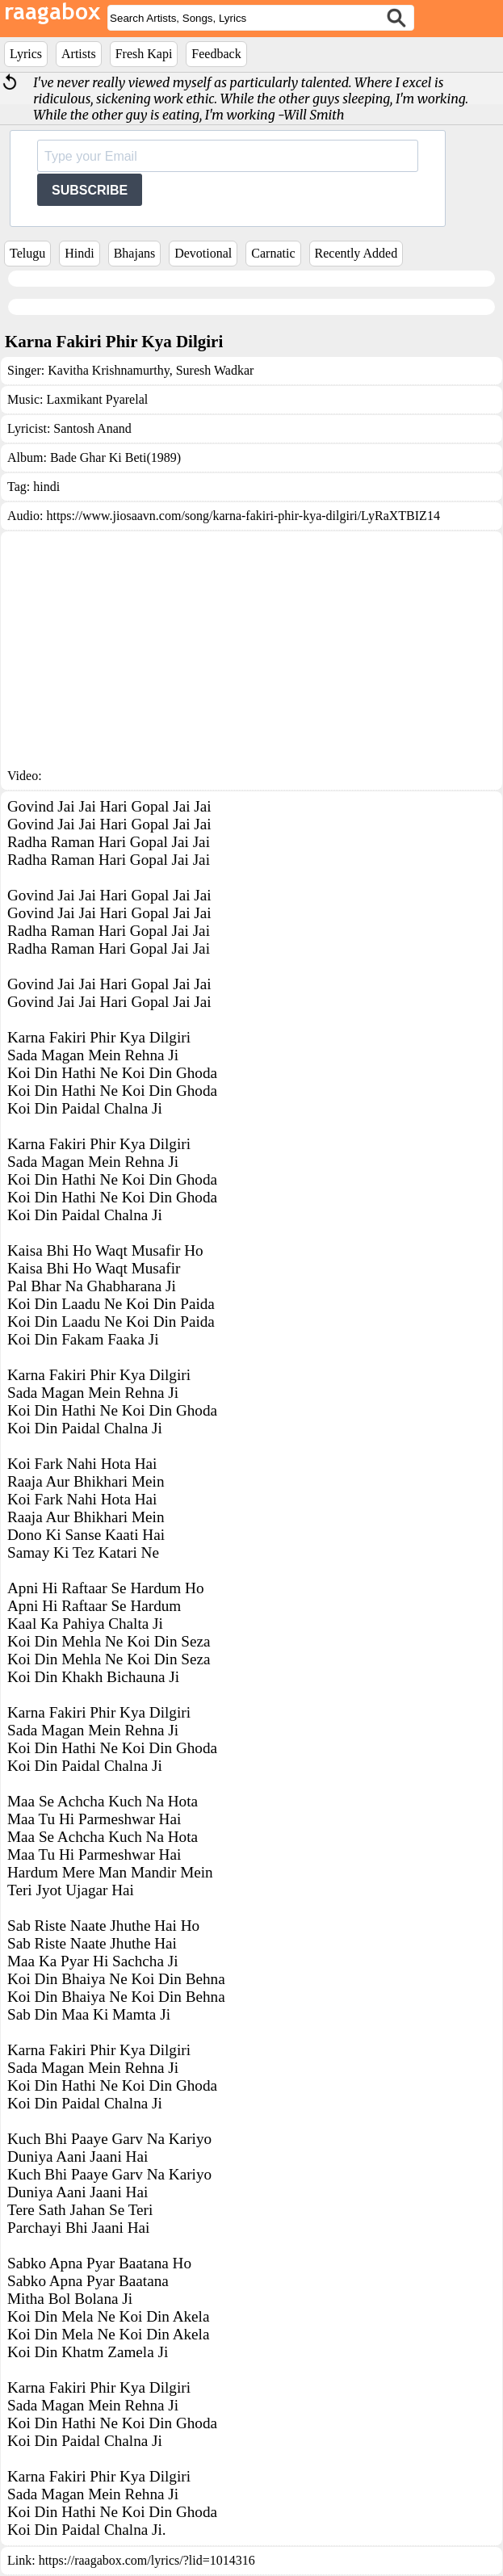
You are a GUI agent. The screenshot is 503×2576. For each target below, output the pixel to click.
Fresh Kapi (144, 54)
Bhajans (135, 253)
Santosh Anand (92, 428)
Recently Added (356, 253)
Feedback (216, 54)
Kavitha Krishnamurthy (108, 370)
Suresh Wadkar (213, 370)
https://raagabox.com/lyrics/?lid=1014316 (147, 2560)
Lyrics (26, 54)
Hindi (79, 253)
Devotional (203, 253)
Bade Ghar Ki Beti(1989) (115, 457)
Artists (78, 54)
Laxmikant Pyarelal (97, 399)
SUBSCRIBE (90, 190)
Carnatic (273, 253)
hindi (46, 486)
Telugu (27, 253)
